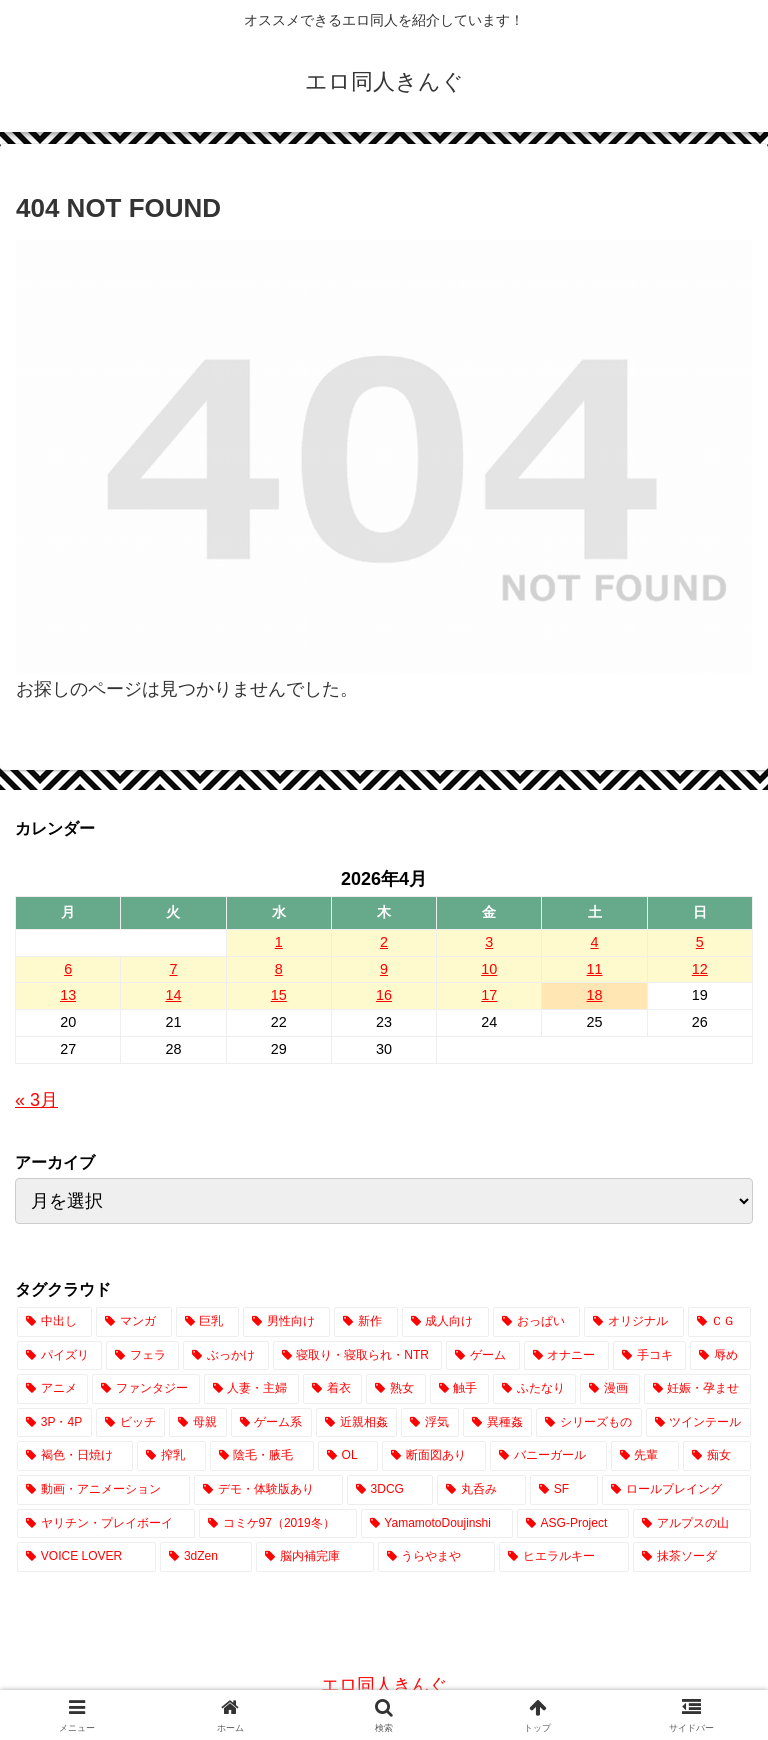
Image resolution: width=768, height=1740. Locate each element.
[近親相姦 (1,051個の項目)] (356, 1423)
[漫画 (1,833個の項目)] (609, 1389)
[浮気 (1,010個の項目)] (429, 1423)
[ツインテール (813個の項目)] (698, 1423)
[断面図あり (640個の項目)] (434, 1456)
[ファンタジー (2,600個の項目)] (145, 1389)
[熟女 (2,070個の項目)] (395, 1389)
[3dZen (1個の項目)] (206, 1557)
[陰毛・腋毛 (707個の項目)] (262, 1456)
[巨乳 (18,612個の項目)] (207, 1322)
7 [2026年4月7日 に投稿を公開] (173, 969)
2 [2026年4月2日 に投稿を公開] (384, 942)
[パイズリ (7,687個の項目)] (59, 1356)
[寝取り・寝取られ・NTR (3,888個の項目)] (358, 1356)
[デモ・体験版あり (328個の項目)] (268, 1490)
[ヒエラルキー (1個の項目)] (564, 1557)
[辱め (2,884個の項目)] (720, 1356)
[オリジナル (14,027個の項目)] (633, 1322)
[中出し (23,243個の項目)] (54, 1322)
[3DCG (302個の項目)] (390, 1490)
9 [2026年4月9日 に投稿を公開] (384, 969)
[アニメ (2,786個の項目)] (52, 1389)
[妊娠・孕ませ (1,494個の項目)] (697, 1389)
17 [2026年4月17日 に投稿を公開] (489, 995)
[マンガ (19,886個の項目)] (133, 1322)
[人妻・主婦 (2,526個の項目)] (251, 1389)
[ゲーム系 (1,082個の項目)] (271, 1423)
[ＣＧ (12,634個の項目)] (719, 1322)
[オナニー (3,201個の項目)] (566, 1356)
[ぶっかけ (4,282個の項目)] (225, 1356)
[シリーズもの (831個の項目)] (588, 1423)
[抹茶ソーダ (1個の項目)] (692, 1557)
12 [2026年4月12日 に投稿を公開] (700, 969)
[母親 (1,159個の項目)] (197, 1423)
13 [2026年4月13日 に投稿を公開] (68, 995)
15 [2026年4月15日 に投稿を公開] (279, 995)
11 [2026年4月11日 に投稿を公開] (595, 969)
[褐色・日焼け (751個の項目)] (75, 1456)
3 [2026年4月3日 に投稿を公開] (489, 942)
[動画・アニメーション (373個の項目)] (103, 1490)
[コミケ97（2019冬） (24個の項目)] (278, 1524)
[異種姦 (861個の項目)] (497, 1423)
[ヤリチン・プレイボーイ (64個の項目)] (106, 1524)
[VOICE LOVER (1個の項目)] (86, 1557)
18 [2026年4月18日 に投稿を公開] (595, 995)
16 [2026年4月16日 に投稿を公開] (384, 995)
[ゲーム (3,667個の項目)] (482, 1356)
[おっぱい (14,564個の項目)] (536, 1322)
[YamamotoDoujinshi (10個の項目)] (437, 1524)
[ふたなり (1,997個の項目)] (534, 1389)
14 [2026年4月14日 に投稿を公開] (173, 995)
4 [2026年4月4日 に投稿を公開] (595, 942)
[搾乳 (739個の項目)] (171, 1456)
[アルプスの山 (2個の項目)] (692, 1524)
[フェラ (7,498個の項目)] (142, 1356)
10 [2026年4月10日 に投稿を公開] (489, 969)
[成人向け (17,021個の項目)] (445, 1322)
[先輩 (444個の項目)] (645, 1456)
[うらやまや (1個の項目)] (437, 1557)
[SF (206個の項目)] (564, 1490)
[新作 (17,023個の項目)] (365, 1322)
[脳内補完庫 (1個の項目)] (315, 1557)
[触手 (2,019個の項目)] (459, 1389)
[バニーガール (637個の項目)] (548, 1456)
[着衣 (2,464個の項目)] (332, 1389)
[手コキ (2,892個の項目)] (649, 1356)
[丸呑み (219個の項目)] (481, 1490)
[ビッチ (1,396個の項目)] (130, 1423)
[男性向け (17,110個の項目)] (286, 1322)
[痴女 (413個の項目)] (717, 1456)
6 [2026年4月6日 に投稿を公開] (68, 969)
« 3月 (36, 1100)
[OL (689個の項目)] (348, 1456)
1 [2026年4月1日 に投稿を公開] (279, 942)
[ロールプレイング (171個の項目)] (676, 1490)
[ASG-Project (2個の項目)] (573, 1524)
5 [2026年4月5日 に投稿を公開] (700, 942)
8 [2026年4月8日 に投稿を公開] (279, 969)
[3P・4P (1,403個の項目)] (54, 1423)
